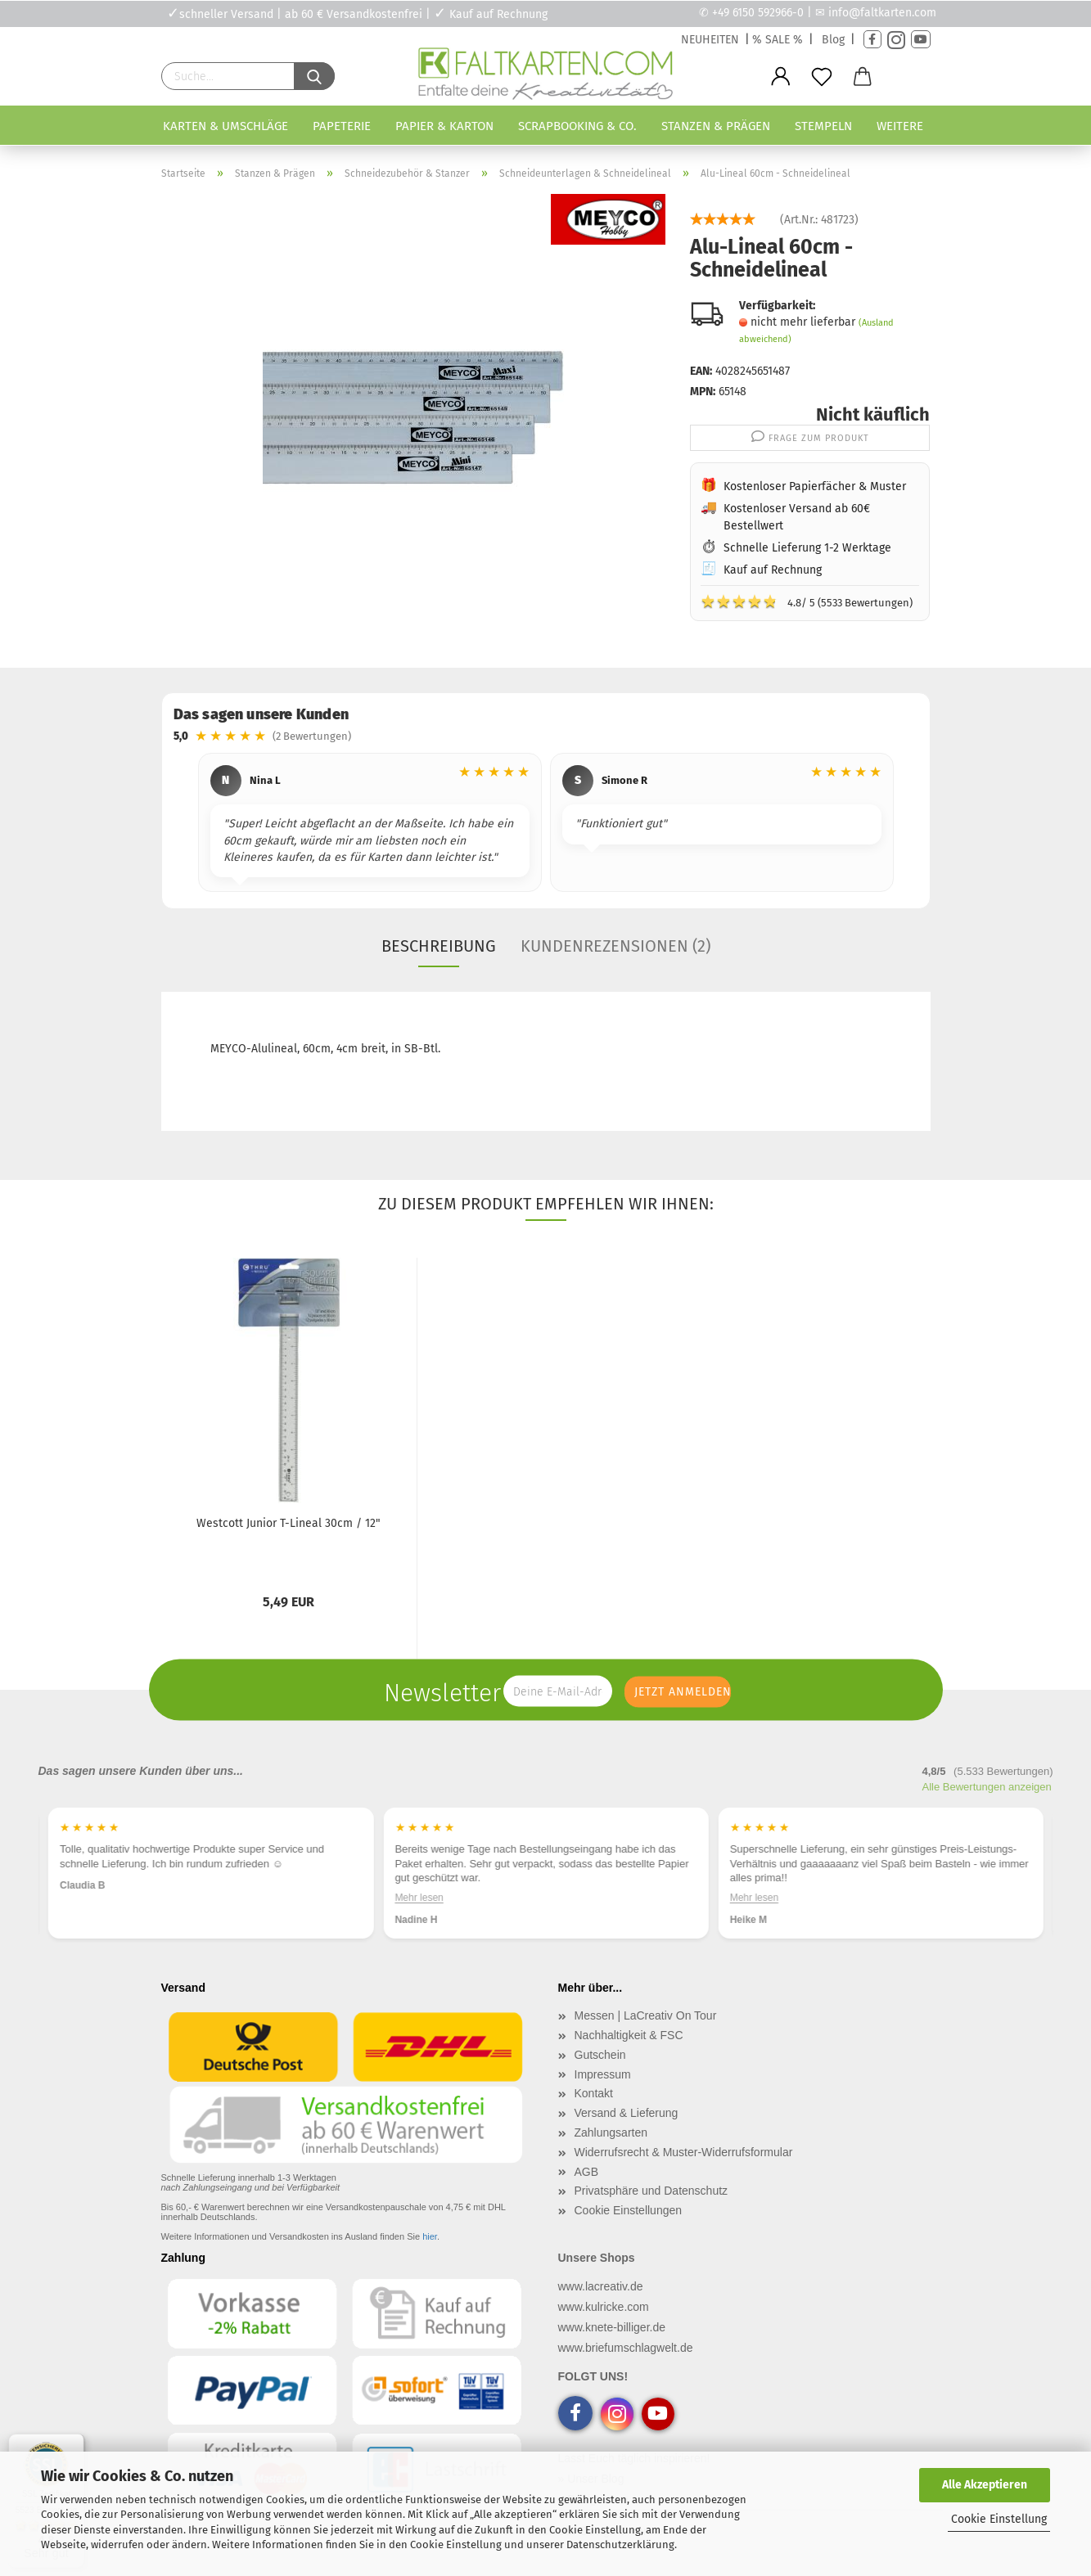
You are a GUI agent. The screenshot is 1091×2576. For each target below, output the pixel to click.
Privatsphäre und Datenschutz (651, 2190)
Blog (833, 40)
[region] (546, 825)
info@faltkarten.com (882, 13)
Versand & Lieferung (626, 2112)
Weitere (900, 126)
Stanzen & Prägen (715, 126)
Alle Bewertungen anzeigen (987, 1787)
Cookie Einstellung (999, 2519)
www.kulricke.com (603, 2306)
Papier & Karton (444, 126)
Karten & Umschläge (225, 126)
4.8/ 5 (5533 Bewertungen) (807, 601)
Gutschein (600, 2054)
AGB (587, 2171)
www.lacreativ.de (600, 2286)
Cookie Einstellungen (629, 2210)
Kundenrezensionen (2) (615, 946)
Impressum (603, 2074)
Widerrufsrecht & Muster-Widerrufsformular (684, 2152)
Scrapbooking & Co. (577, 126)
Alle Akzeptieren (984, 2485)
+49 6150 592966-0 (758, 13)
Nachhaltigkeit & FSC (629, 2035)
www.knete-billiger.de (612, 2327)
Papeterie (342, 126)
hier (429, 2236)
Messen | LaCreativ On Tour (646, 2015)
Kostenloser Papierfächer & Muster (815, 486)
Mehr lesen (84, 1897)
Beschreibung (438, 946)
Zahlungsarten (611, 2132)
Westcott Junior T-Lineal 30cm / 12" (288, 1523)
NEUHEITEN (710, 40)
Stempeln (823, 126)
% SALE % (777, 40)
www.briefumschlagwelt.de (625, 2347)
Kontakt (594, 2093)
